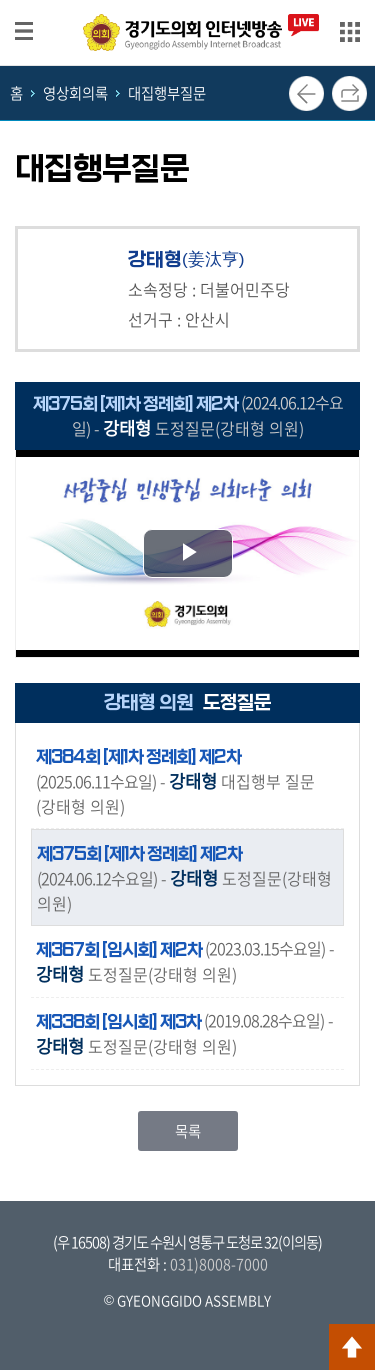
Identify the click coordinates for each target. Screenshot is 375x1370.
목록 (188, 1131)
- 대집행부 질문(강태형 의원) (175, 780)
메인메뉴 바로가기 (188, 1)
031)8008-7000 (219, 1264)
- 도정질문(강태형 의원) (184, 877)
